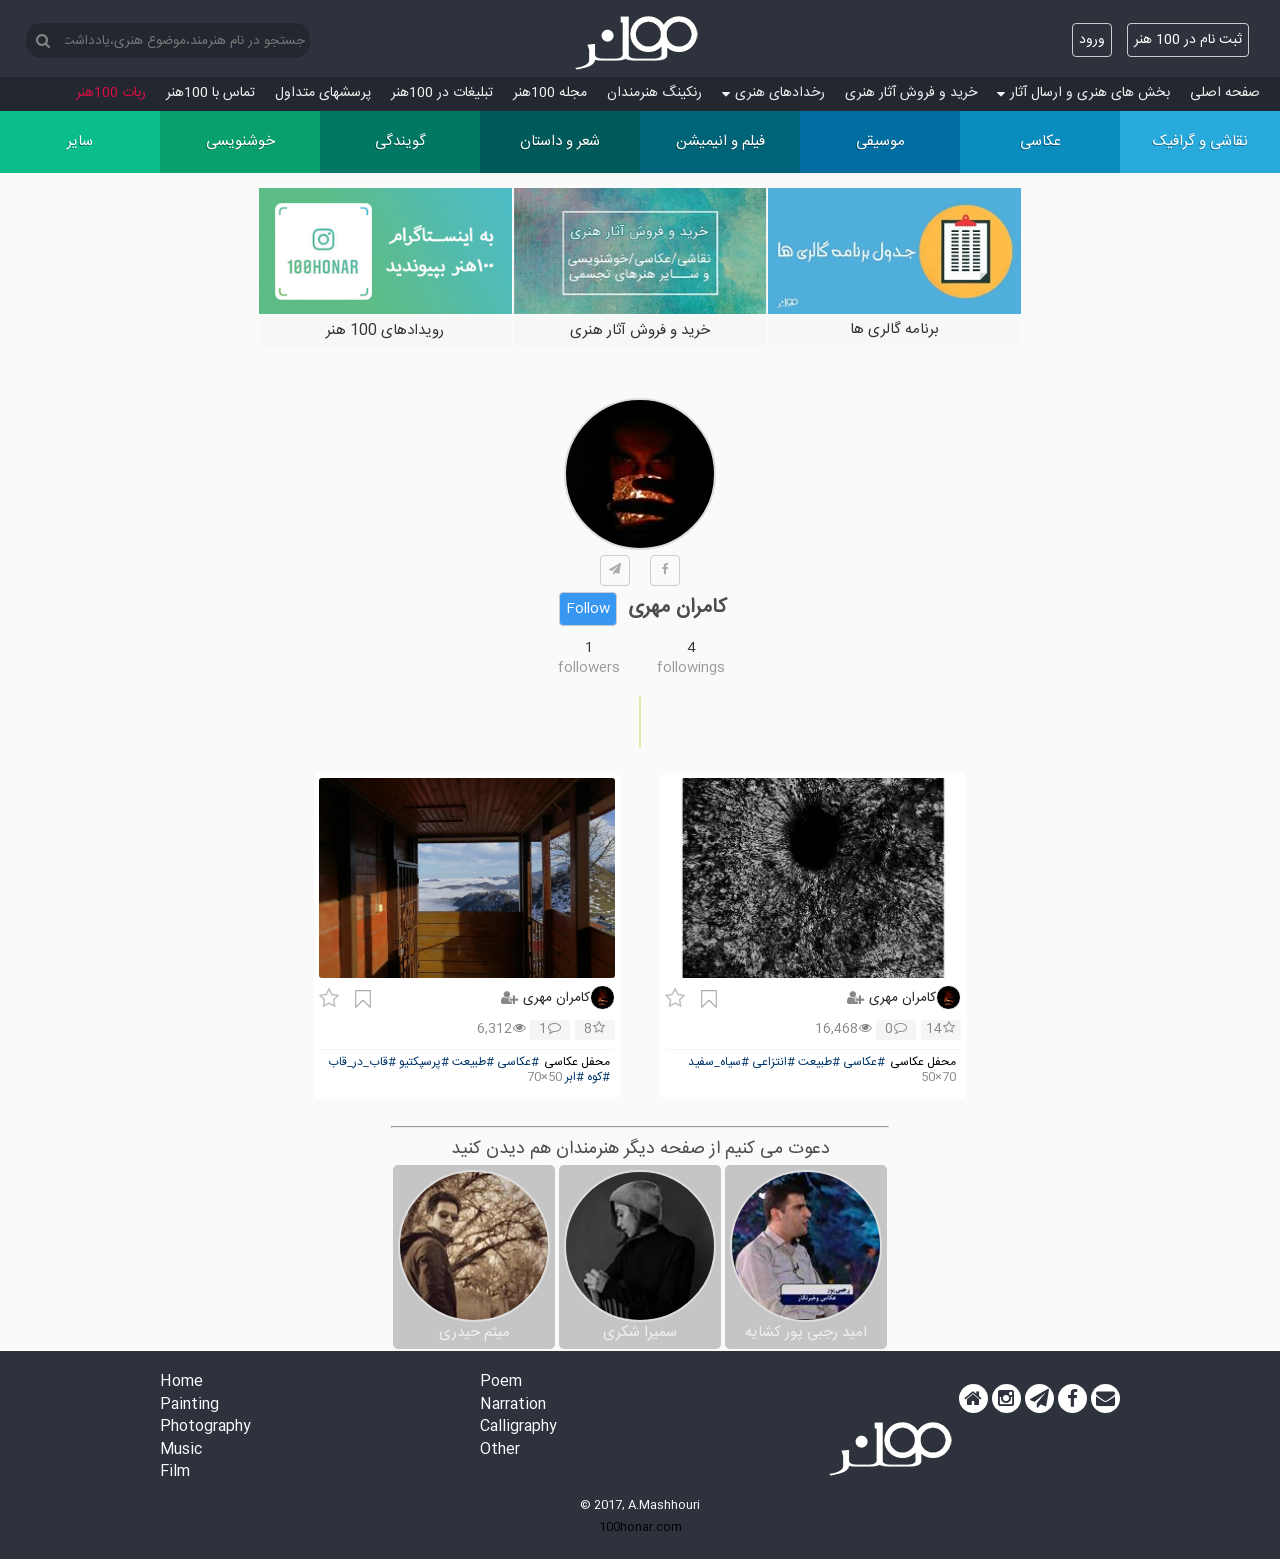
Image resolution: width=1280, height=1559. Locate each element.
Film (175, 1472)
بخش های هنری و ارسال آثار (1083, 93)
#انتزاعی (773, 1062)
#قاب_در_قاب (362, 1062)
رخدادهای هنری (773, 93)
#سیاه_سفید (718, 1062)
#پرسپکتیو (424, 1062)
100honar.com (640, 1527)
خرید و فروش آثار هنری (911, 93)
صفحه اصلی (1225, 93)
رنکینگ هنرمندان (654, 93)
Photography (205, 1427)
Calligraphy (518, 1427)
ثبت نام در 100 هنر (1188, 40)
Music (181, 1450)
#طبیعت (819, 1062)
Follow (588, 609)
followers (589, 668)
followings (691, 668)
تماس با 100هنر (210, 93)
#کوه (598, 1077)
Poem (501, 1382)
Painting (189, 1405)
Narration (513, 1405)
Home (181, 1382)
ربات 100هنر (111, 93)
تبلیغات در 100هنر (442, 93)
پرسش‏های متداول (323, 93)
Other (500, 1450)
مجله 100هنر (550, 93)
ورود (1092, 40)
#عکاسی (864, 1062)
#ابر (574, 1077)
